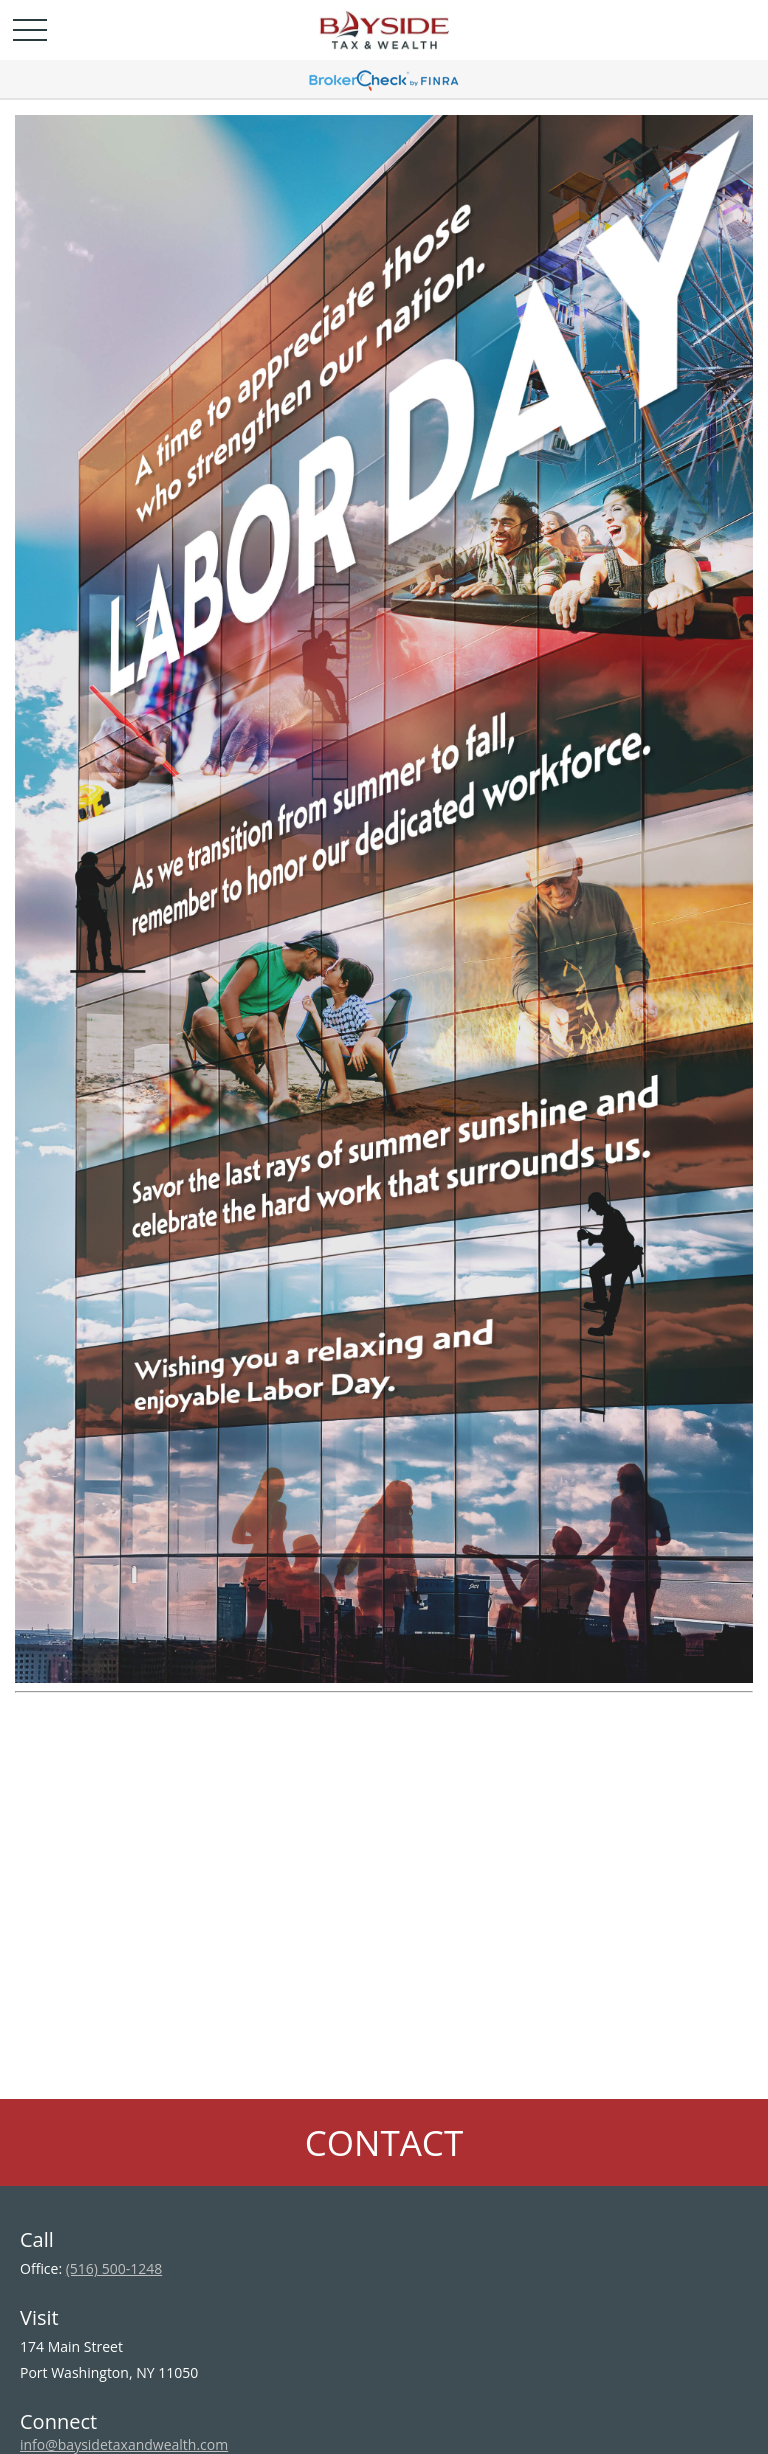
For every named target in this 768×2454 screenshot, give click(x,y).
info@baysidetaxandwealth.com (124, 2444)
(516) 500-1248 (114, 2268)
